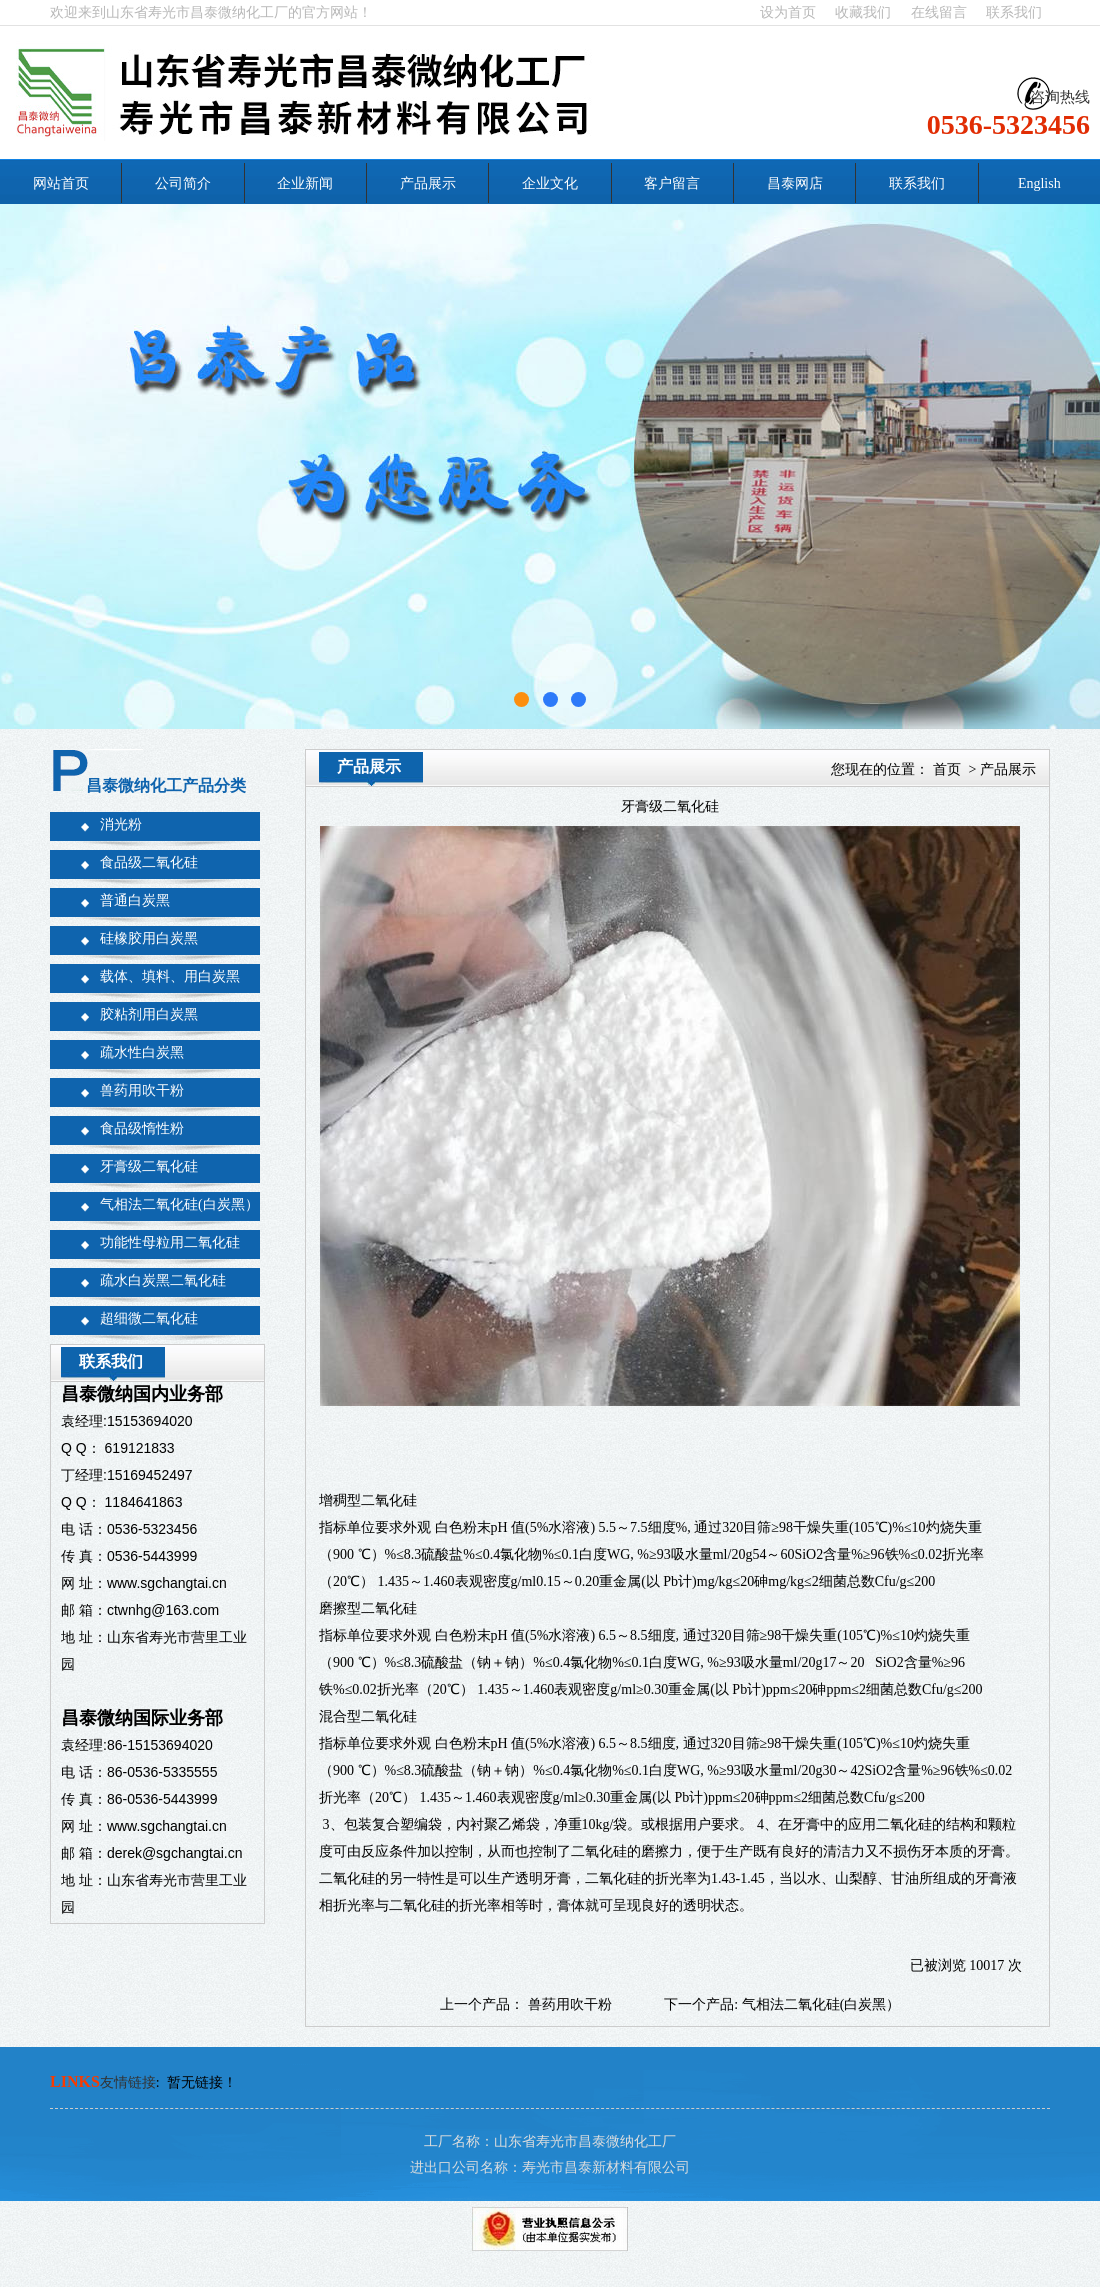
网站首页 (61, 183)
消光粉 (121, 824)
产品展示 (428, 183)
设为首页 (788, 12)
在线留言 (939, 12)
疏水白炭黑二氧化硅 (163, 1280)
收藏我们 (863, 12)
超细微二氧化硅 (149, 1318)
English (1039, 183)
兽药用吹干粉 (142, 1090)
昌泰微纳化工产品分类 (166, 785)
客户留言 (672, 183)
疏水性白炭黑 (142, 1052)
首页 (947, 769)
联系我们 (1014, 12)
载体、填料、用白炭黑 (170, 976)
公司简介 (183, 183)
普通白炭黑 (135, 900)
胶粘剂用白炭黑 (149, 1014)
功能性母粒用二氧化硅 (170, 1242)
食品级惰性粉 (142, 1128)
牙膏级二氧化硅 (149, 1166)
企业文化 (550, 183)
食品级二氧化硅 (149, 862)
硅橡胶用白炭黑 (149, 938)
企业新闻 (305, 183)
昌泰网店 (795, 183)
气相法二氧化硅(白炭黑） (179, 1204)
